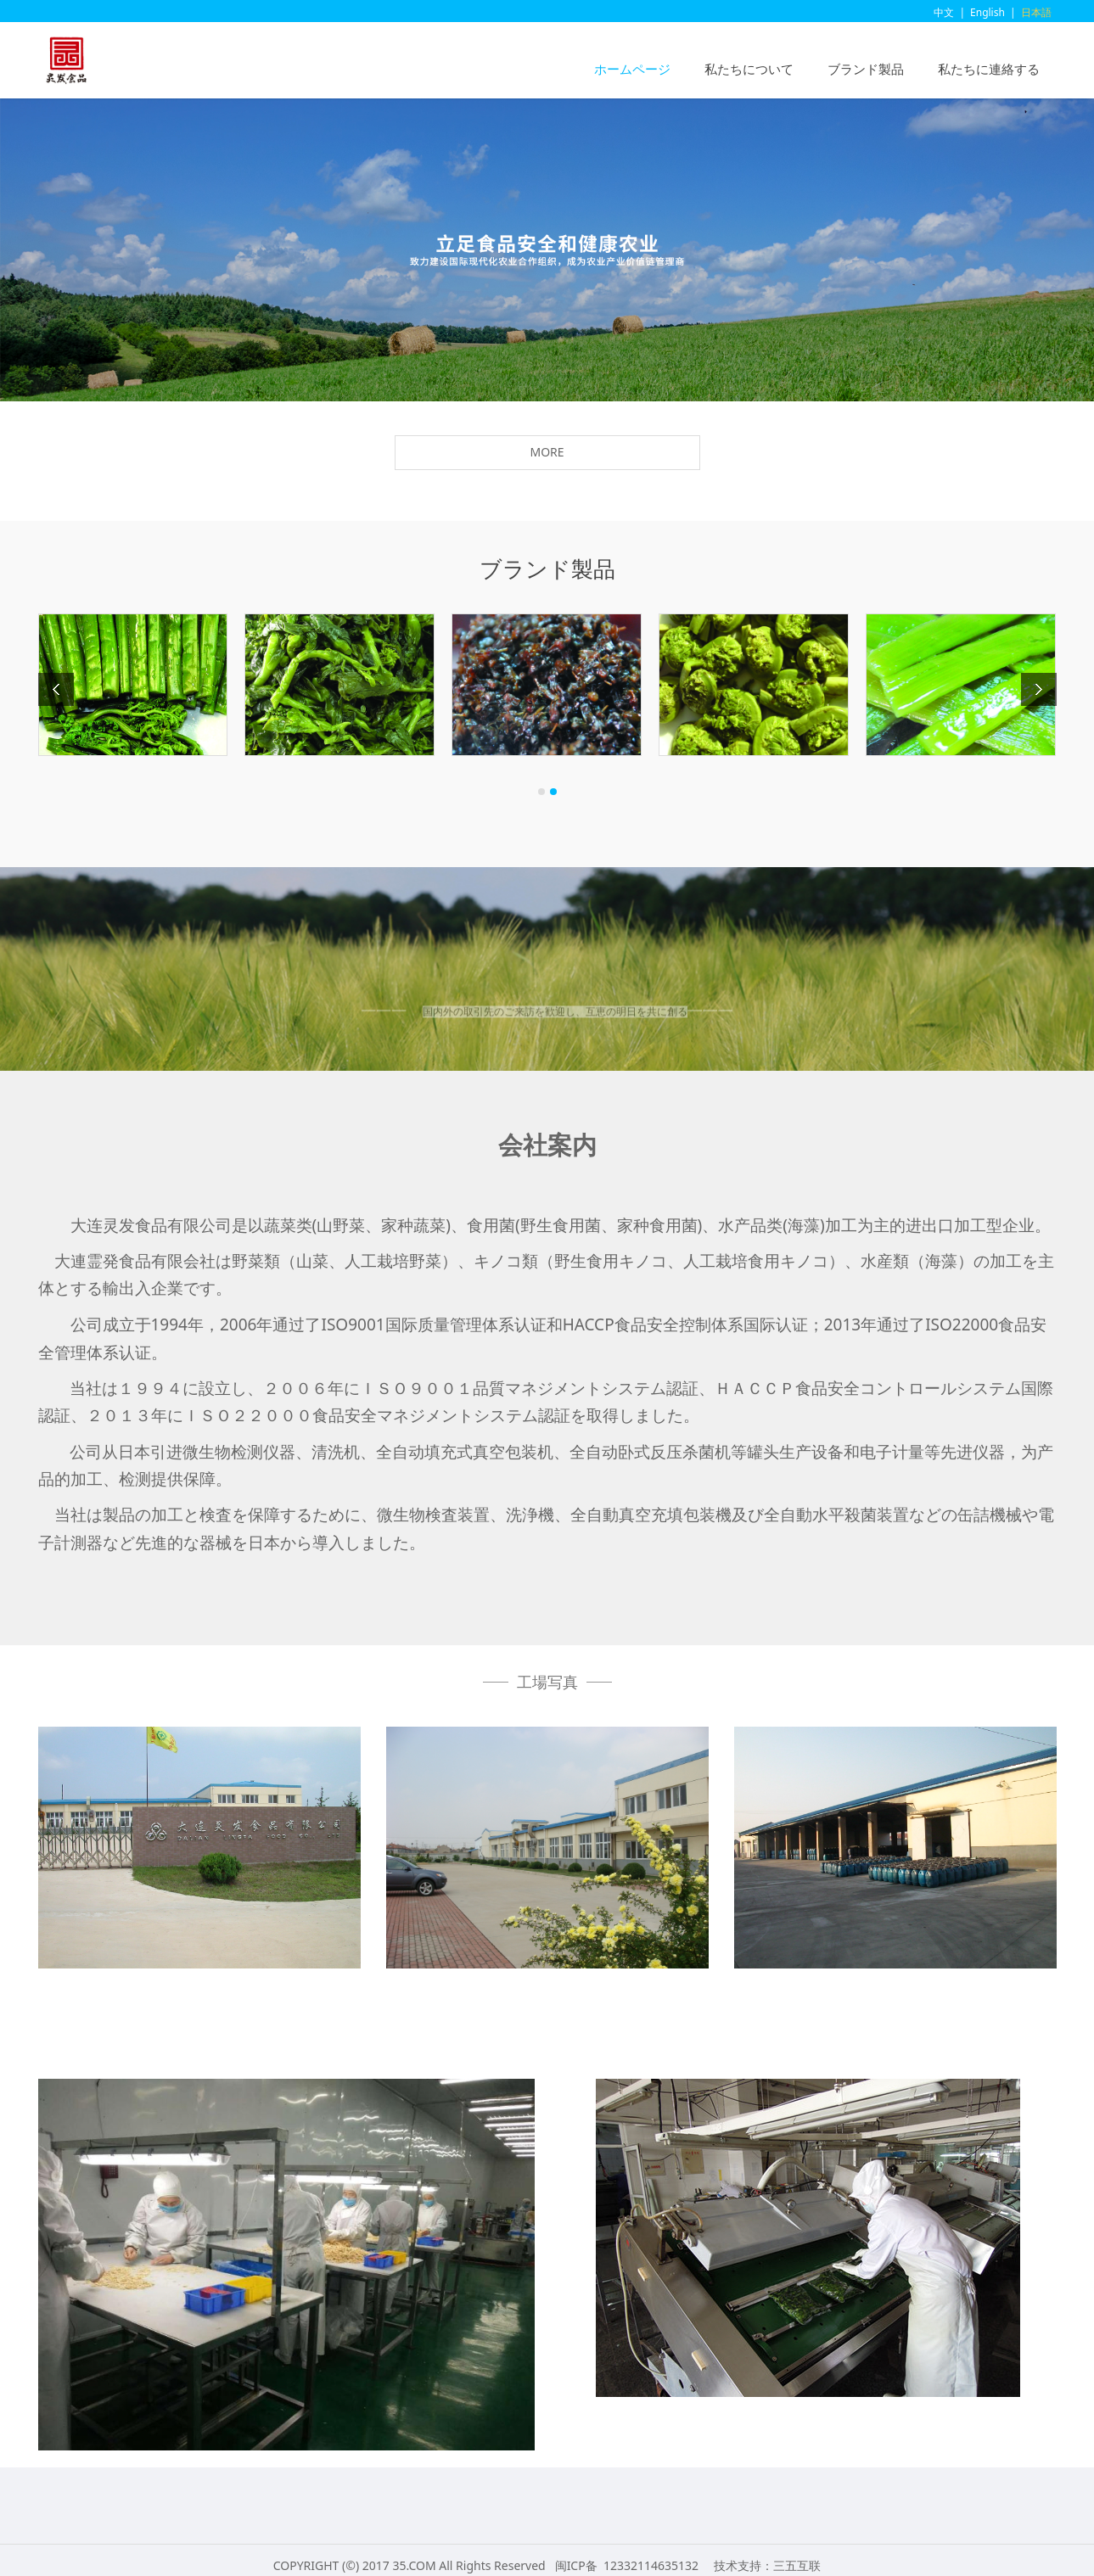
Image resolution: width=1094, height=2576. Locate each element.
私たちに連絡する (989, 68)
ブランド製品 (866, 68)
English (987, 12)
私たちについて (749, 68)
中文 (944, 12)
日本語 (1036, 12)
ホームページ (632, 68)
